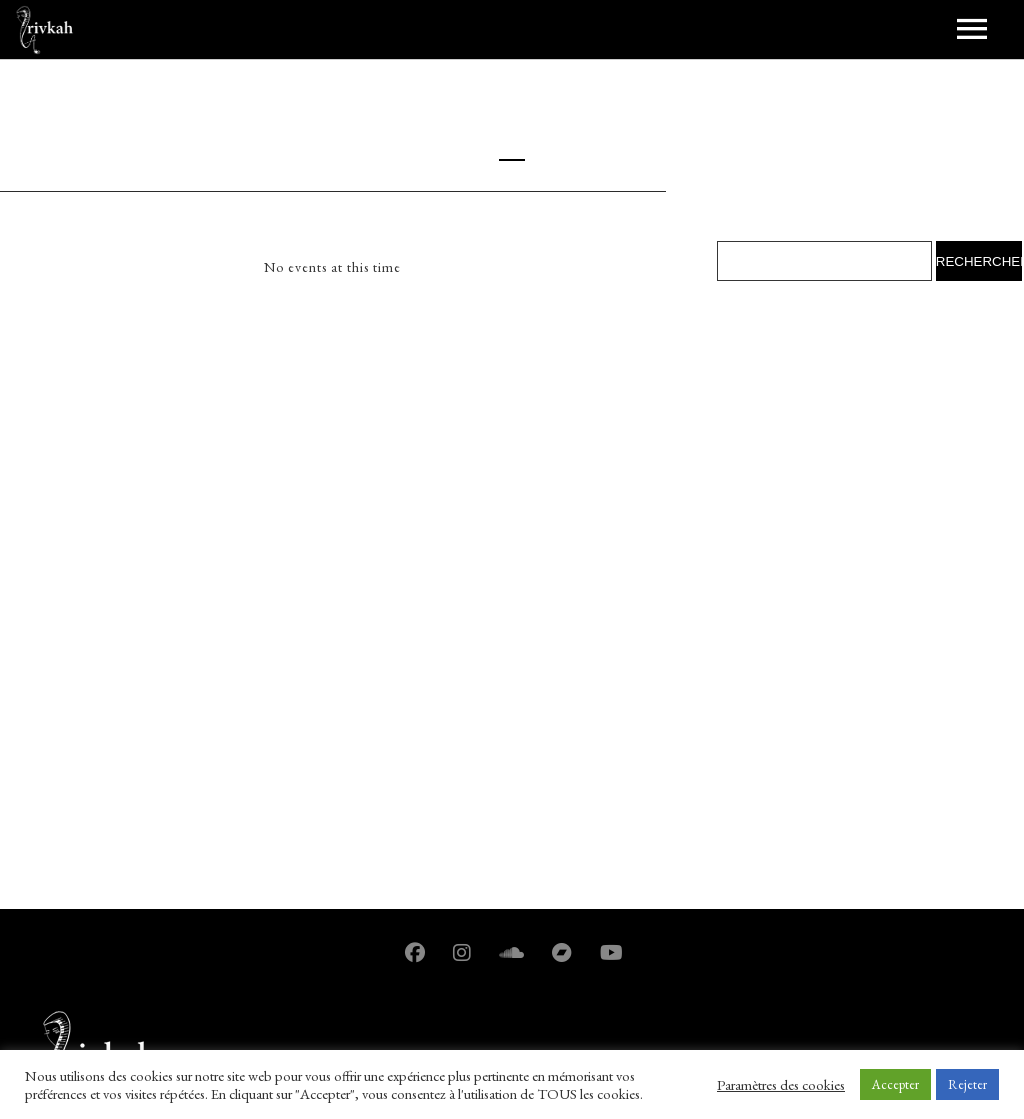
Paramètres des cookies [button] (781, 1085)
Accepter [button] (895, 1084)
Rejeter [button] (967, 1084)
